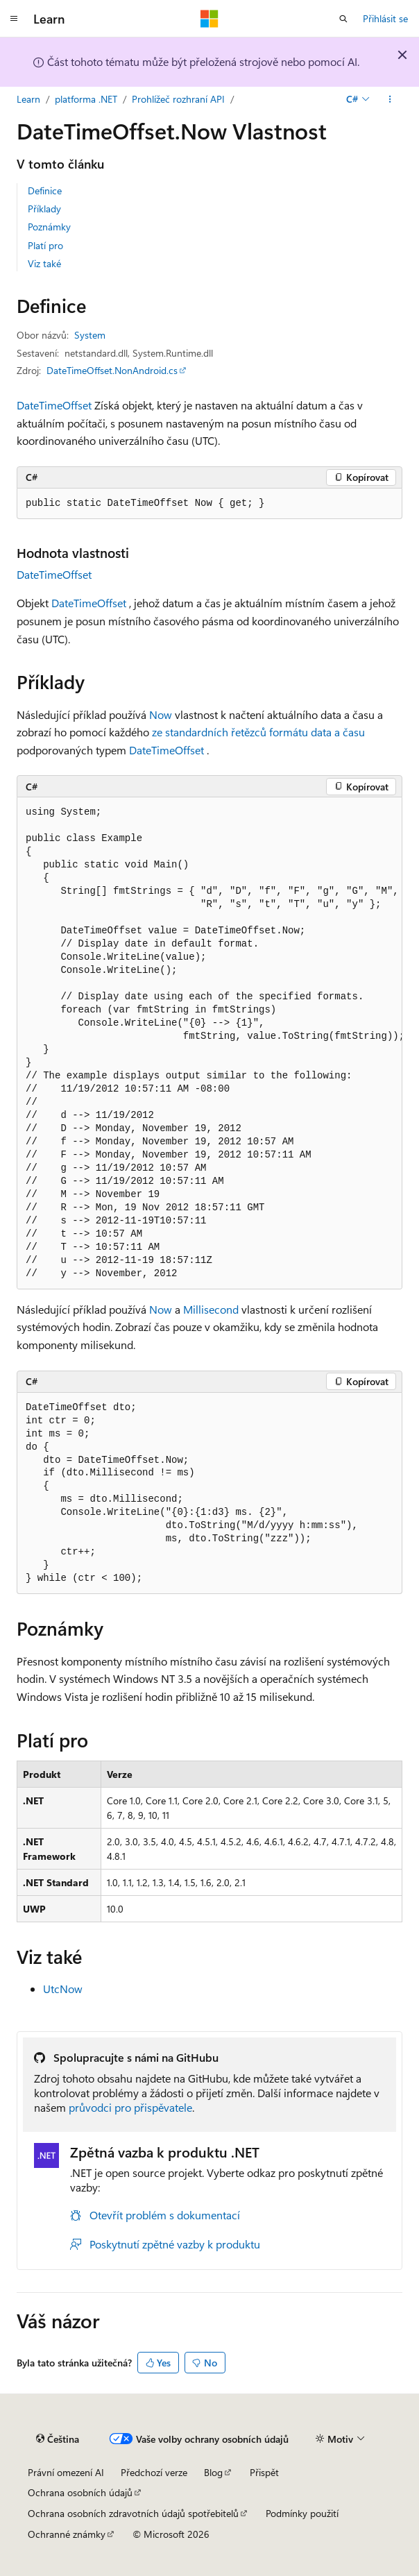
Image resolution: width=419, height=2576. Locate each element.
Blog (213, 2472)
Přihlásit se (385, 18)
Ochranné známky (66, 2534)
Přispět (264, 2472)
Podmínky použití (302, 2513)
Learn (28, 98)
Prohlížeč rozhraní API (178, 98)
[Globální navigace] (14, 18)
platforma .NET (86, 98)
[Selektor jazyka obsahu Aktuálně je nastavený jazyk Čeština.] (57, 2438)
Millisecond (211, 1309)
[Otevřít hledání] (343, 18)
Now (160, 714)
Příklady (44, 208)
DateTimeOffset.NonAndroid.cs (112, 370)
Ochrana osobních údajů (80, 2492)
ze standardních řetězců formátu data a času (258, 731)
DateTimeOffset (54, 405)
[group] (209, 1043)
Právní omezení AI (66, 2472)
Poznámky (49, 226)
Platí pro (45, 245)
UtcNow (63, 1988)
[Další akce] (390, 99)
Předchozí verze (154, 2472)
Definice (45, 190)
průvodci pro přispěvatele (130, 2107)
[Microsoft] (209, 19)
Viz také (44, 263)
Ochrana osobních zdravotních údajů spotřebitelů (133, 2513)
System (89, 334)
